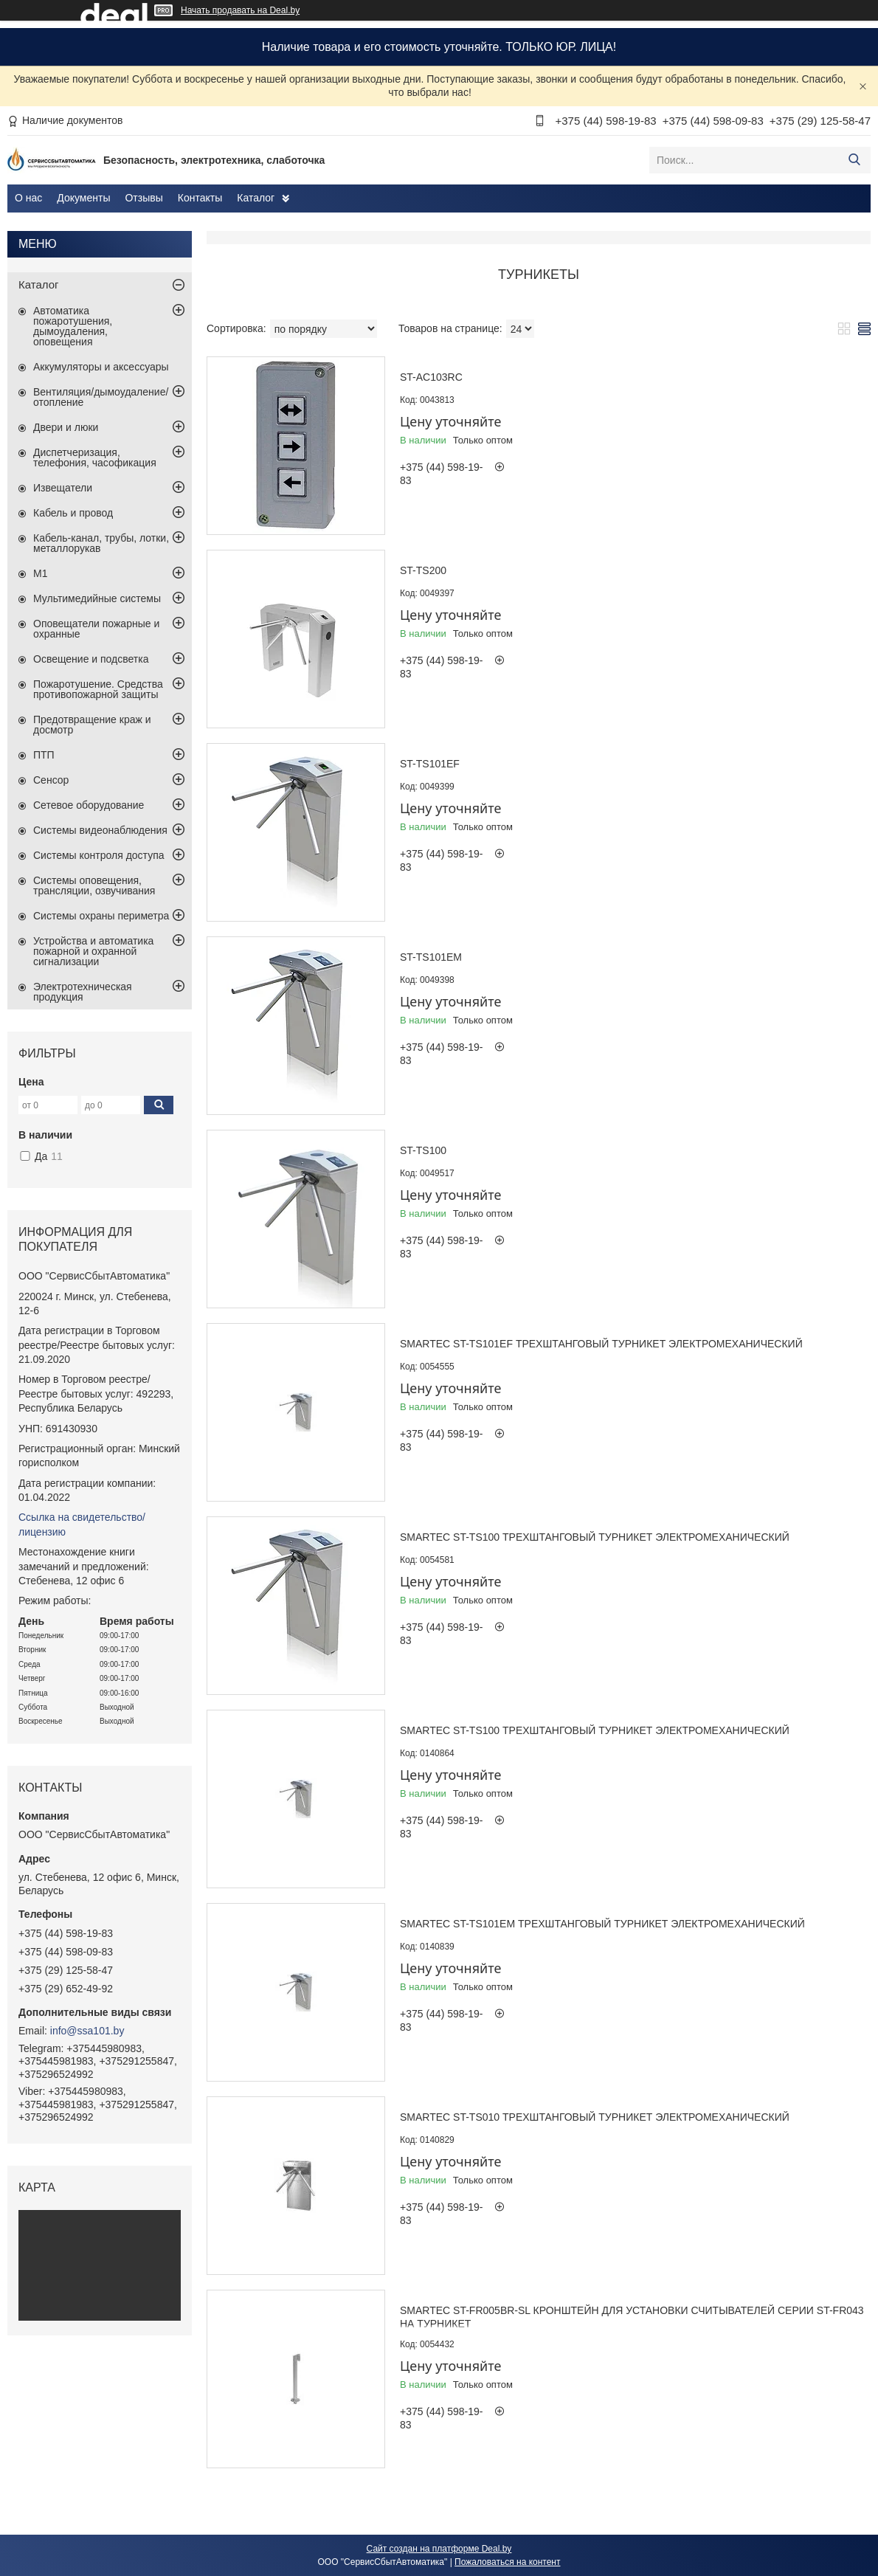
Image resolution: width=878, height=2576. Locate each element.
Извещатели (62, 488)
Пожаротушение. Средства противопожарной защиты (98, 689)
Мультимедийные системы (97, 598)
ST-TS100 (423, 1150)
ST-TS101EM (431, 957)
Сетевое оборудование (88, 805)
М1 (40, 573)
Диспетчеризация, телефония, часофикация (94, 457)
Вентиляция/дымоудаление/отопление (100, 397)
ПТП (44, 755)
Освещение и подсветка (91, 659)
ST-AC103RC (431, 377)
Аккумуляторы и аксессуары (101, 367)
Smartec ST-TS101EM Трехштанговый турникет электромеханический (602, 1924)
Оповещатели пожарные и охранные (96, 629)
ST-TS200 (423, 570)
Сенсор (51, 780)
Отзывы (143, 198)
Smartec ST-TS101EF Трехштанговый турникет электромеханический (601, 1344)
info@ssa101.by (87, 2031)
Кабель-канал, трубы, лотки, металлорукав (101, 543)
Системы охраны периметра (101, 916)
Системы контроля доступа (99, 855)
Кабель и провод (73, 513)
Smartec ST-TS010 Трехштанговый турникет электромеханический (594, 2117)
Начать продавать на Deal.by (240, 10)
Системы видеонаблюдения (100, 830)
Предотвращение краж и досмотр (92, 725)
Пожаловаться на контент (507, 2562)
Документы (83, 198)
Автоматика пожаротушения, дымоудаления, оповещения (72, 326)
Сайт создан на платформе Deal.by (439, 2549)
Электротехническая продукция (82, 992)
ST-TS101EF (430, 764)
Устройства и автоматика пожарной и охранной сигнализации (93, 951)
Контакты (200, 198)
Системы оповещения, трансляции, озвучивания (94, 885)
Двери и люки (65, 427)
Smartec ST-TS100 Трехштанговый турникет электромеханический (594, 1537)
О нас (28, 198)
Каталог (255, 198)
